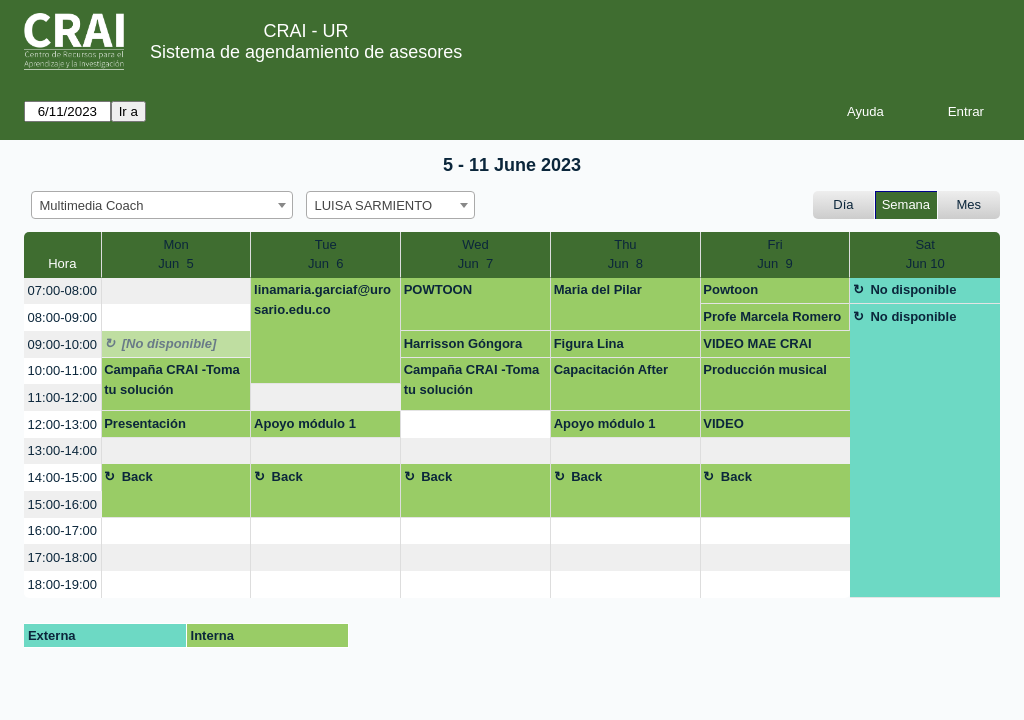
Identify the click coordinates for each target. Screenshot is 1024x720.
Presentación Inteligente (145, 427)
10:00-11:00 (62, 370)
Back (137, 476)
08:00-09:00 (62, 317)
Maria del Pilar (598, 289)
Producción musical (765, 369)
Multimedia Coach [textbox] (92, 205)
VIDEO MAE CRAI (757, 343)
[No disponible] (169, 343)
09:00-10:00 (62, 344)
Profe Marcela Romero (772, 316)
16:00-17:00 (62, 530)
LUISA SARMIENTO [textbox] (374, 205)
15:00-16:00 (62, 504)
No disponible (913, 289)
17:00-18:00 (62, 557)
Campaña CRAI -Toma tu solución (172, 379)
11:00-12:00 (62, 397)
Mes (969, 204)
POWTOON (438, 289)
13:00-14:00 (62, 450)
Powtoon (730, 289)
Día (843, 204)
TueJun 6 (325, 254)
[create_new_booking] (176, 291)
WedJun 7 (475, 254)
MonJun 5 (175, 254)
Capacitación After (611, 369)
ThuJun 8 (625, 254)
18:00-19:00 (62, 584)
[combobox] (162, 205)
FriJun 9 (774, 254)
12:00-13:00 (62, 424)
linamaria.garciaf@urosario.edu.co (322, 299)
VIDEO (723, 423)
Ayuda (865, 111)
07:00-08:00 (62, 290)
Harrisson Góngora (463, 343)
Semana (906, 204)
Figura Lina (589, 343)
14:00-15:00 (62, 477)
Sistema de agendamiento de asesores (306, 52)
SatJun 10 (925, 254)
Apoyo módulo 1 (305, 423)
